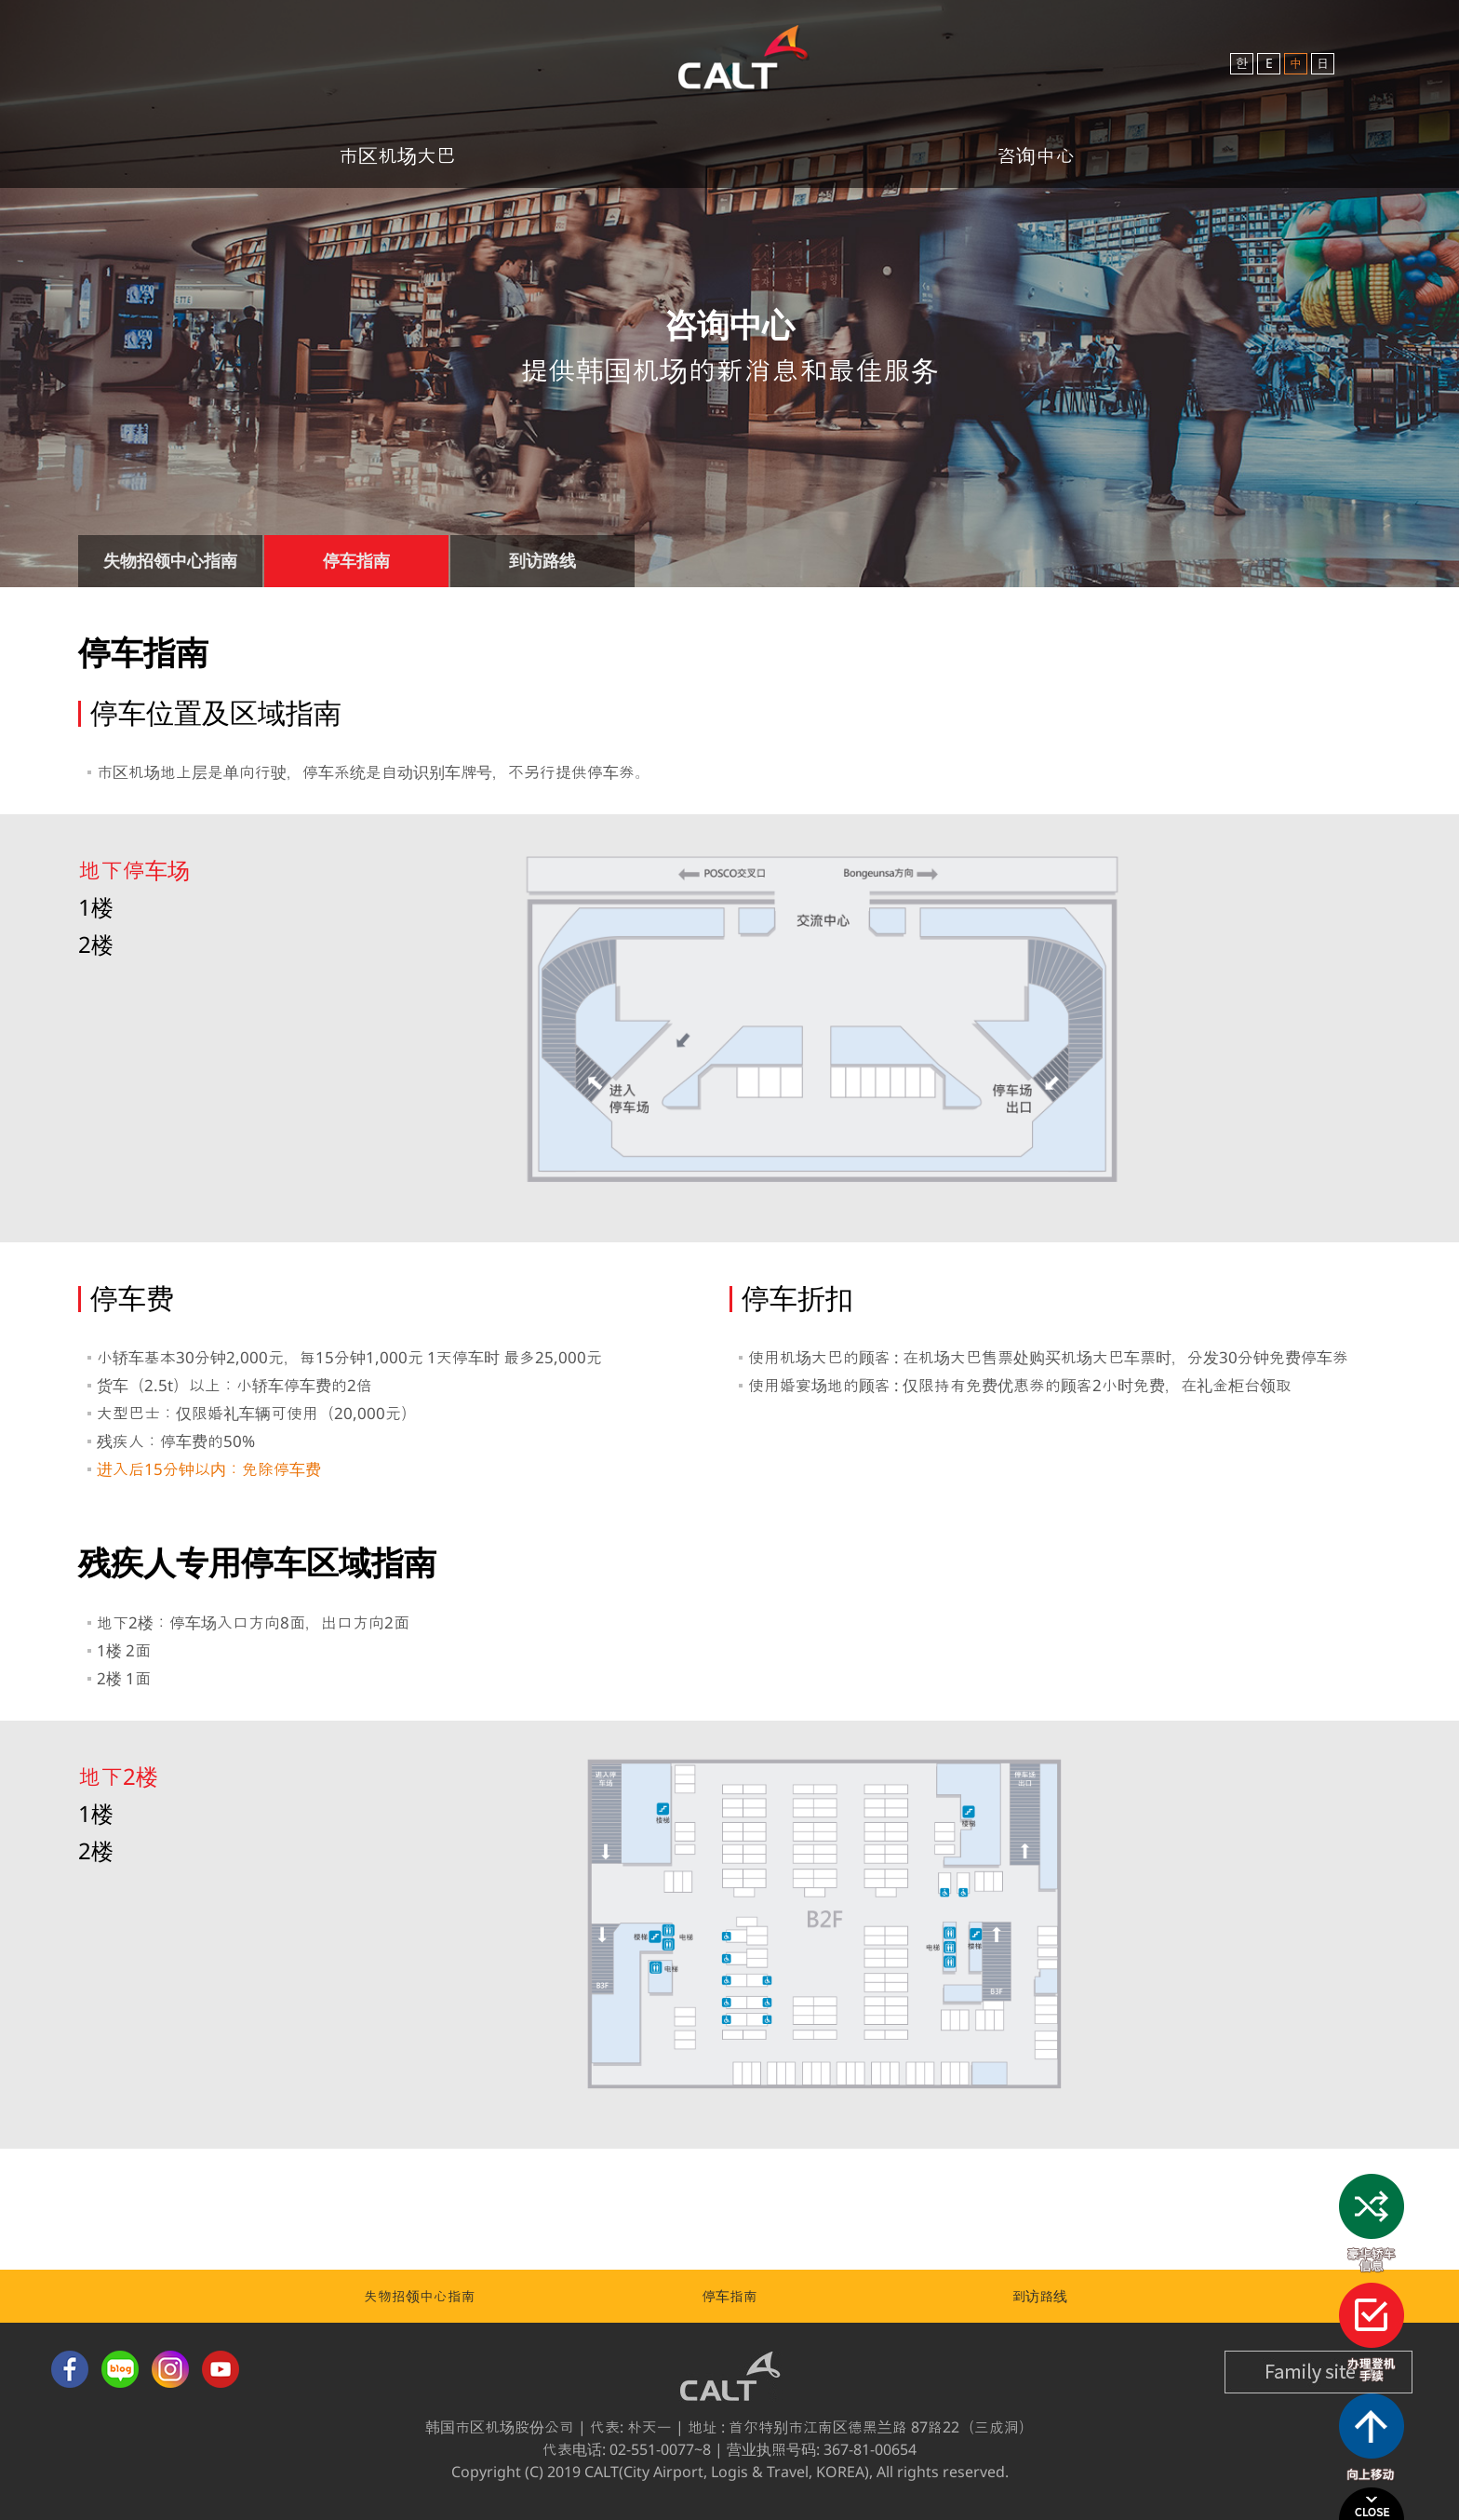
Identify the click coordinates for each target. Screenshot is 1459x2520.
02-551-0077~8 (660, 2449)
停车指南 (729, 2295)
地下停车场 (134, 869)
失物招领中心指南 (419, 2295)
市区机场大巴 (397, 155)
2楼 (96, 944)
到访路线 (1039, 2295)
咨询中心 (1036, 155)
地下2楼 (118, 1776)
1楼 (96, 906)
